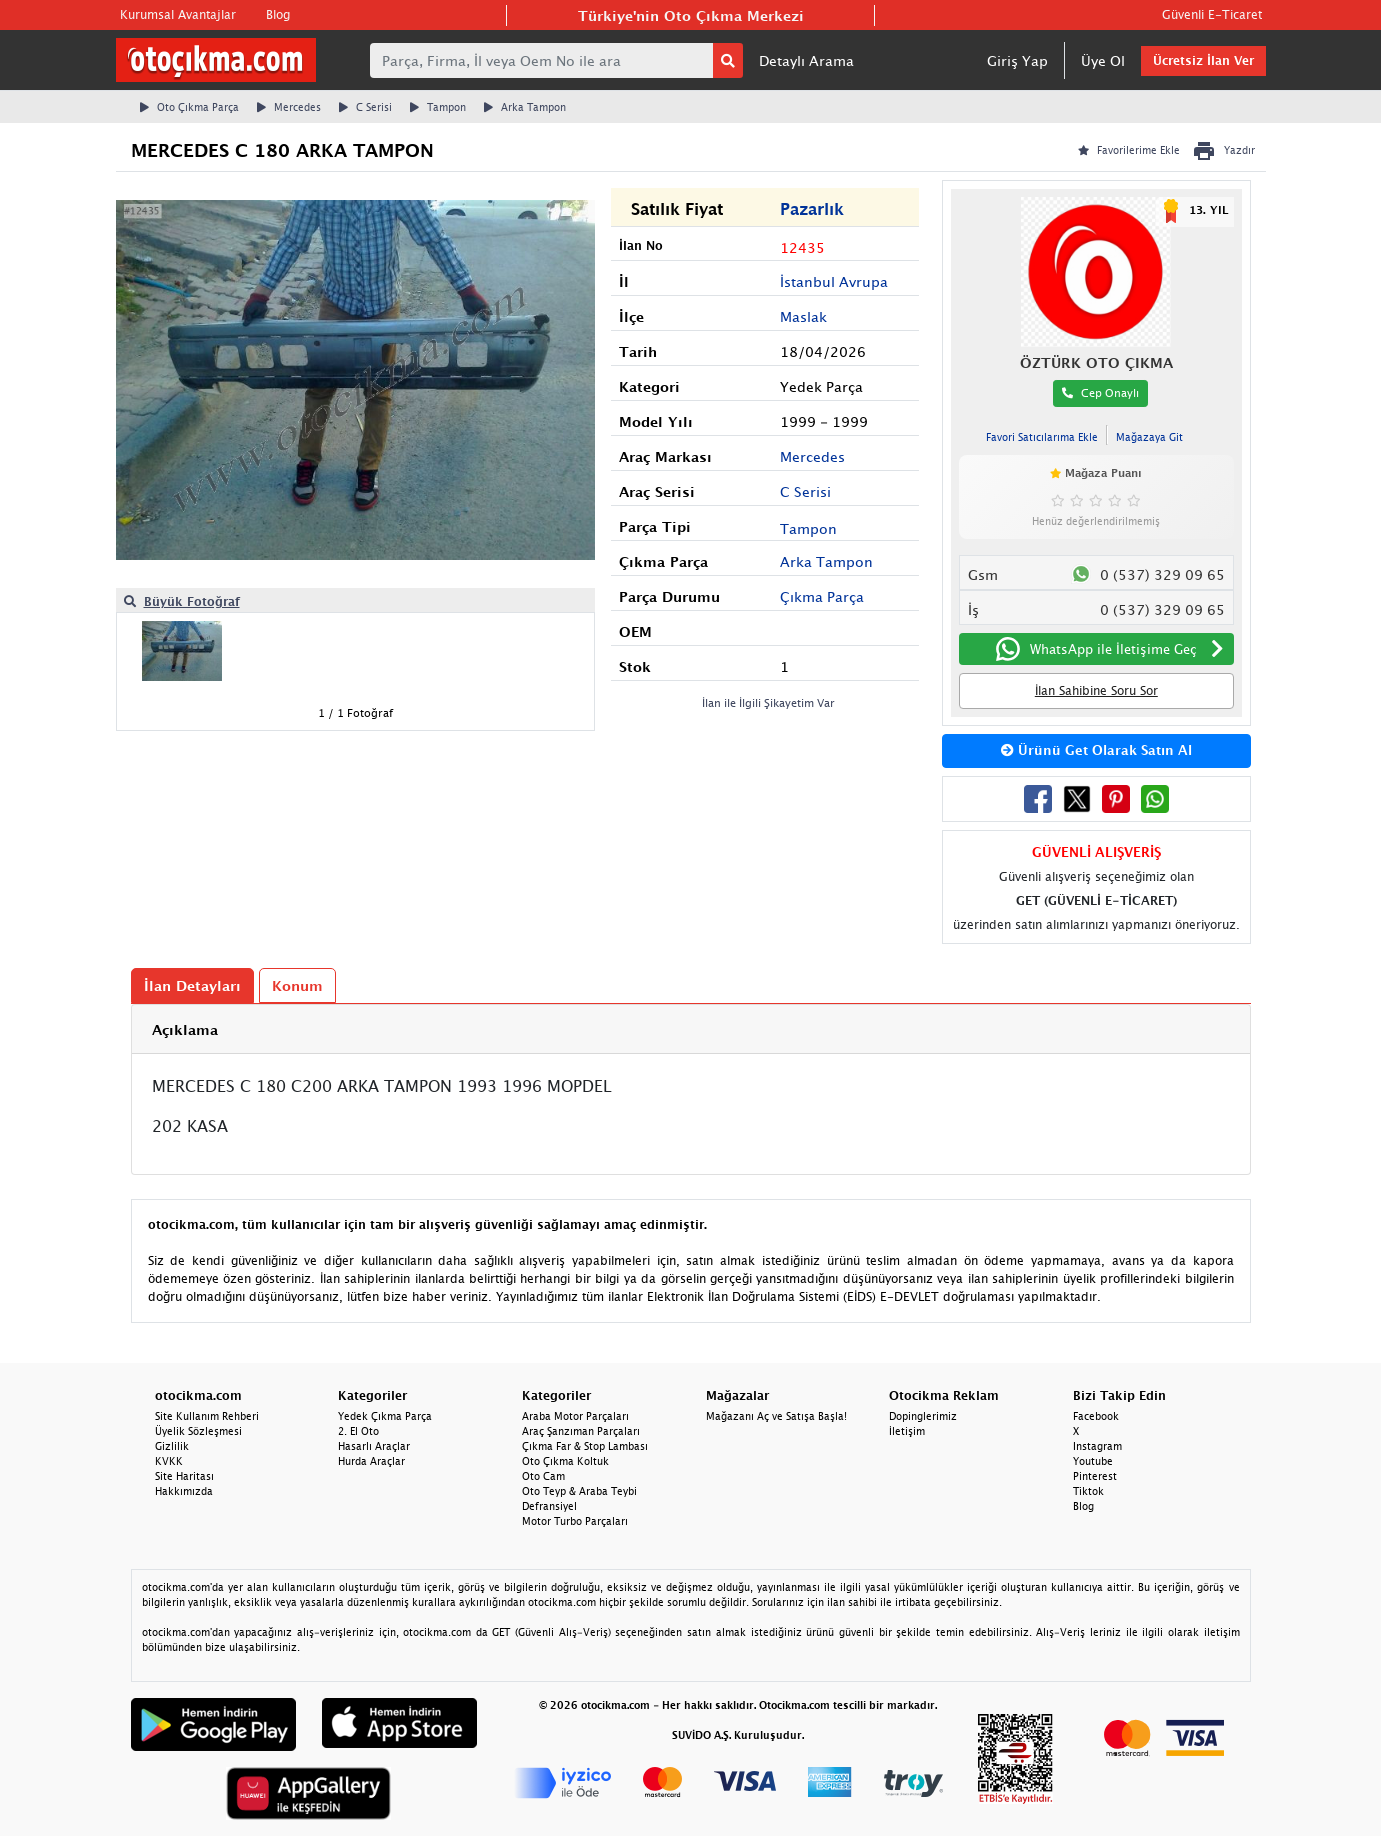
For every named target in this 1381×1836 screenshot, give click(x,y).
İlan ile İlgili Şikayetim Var (768, 702)
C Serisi (365, 107)
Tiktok (1088, 1491)
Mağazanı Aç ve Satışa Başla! (776, 1416)
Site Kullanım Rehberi (207, 1416)
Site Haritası (184, 1476)
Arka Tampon (525, 107)
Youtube (1093, 1461)
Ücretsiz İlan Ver (1203, 60)
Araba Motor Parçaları (575, 1416)
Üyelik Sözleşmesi (198, 1431)
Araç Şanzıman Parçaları (581, 1431)
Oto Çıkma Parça (189, 107)
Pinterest (1095, 1476)
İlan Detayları (192, 985)
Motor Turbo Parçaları (575, 1521)
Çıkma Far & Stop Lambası (585, 1446)
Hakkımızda (184, 1491)
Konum (297, 985)
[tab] (691, 1029)
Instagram (1097, 1446)
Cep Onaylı (1100, 392)
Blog (278, 14)
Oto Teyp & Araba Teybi (579, 1491)
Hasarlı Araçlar (374, 1446)
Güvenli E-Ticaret (1212, 14)
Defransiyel (549, 1506)
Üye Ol (1103, 60)
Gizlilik (172, 1446)
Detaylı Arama (806, 60)
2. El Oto (358, 1431)
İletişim (907, 1431)
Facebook (1096, 1416)
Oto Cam (543, 1476)
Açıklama (185, 1029)
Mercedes (289, 107)
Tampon (438, 107)
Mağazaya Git (1149, 437)
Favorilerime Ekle (1129, 150)
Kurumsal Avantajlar (178, 14)
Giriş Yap (1017, 60)
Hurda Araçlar (371, 1461)
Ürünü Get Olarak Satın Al (1096, 750)
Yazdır (1223, 151)
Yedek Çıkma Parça (385, 1416)
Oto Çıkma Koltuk (565, 1461)
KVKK (169, 1461)
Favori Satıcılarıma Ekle (1042, 437)
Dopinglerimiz (923, 1416)
